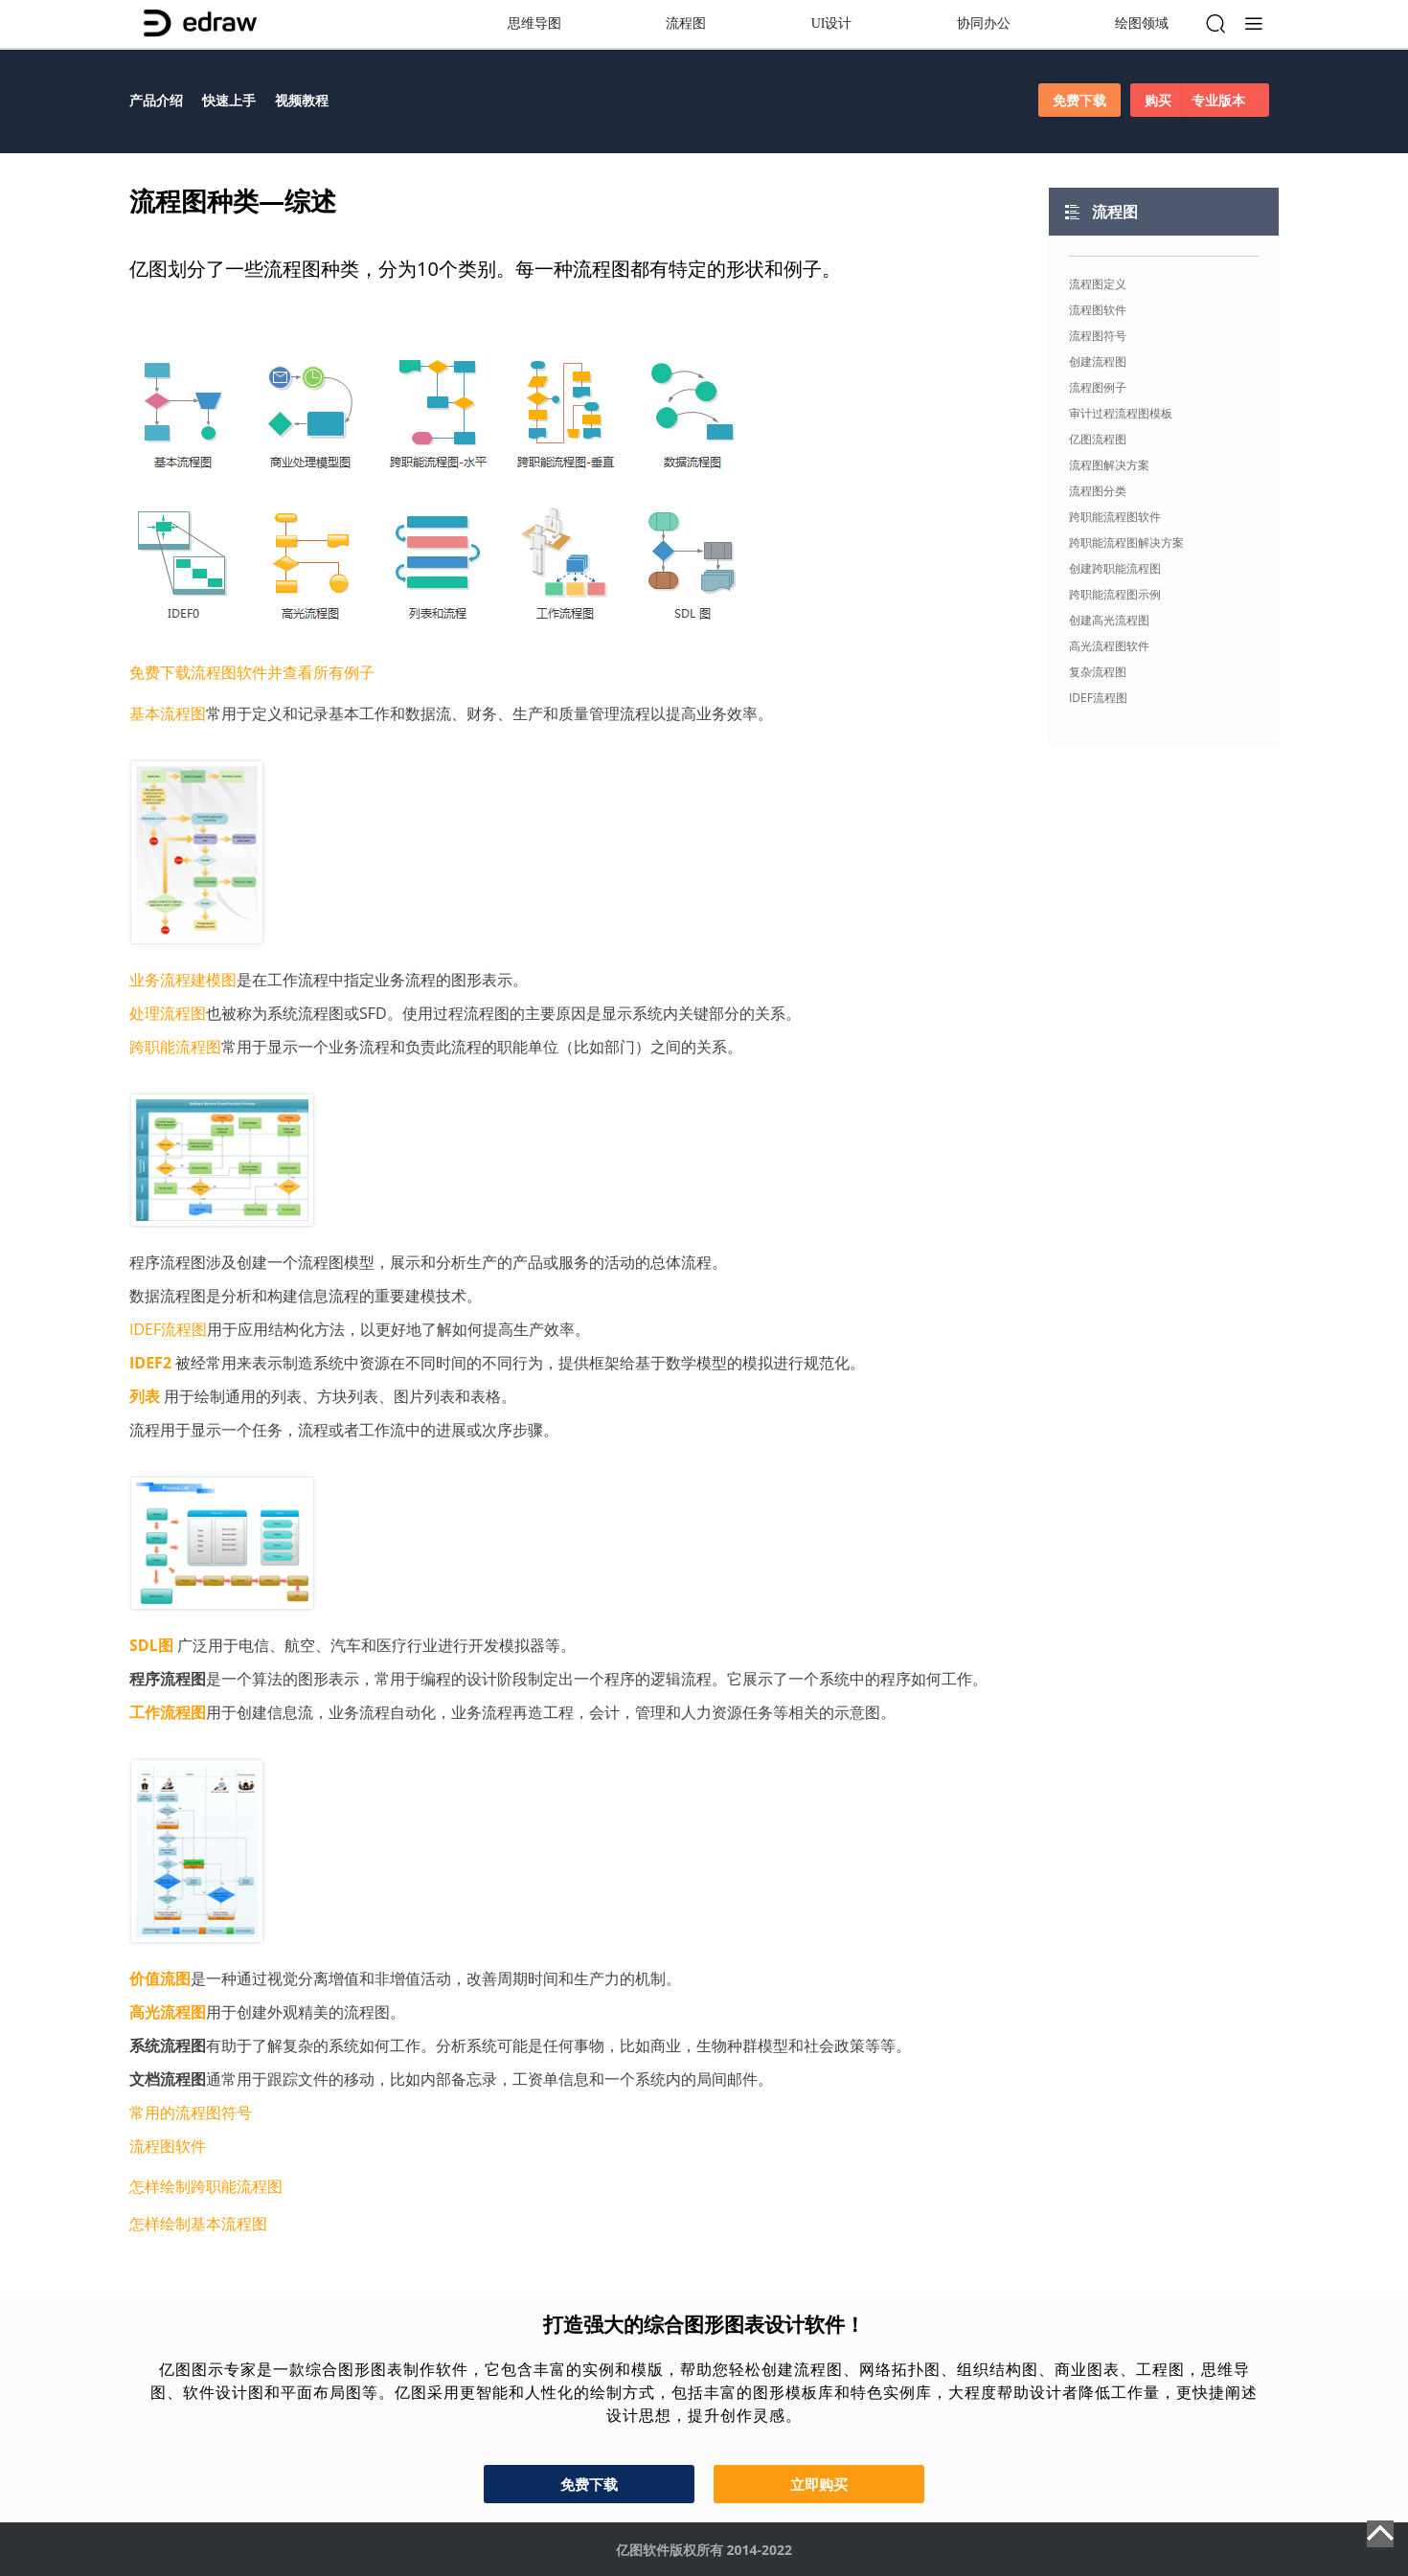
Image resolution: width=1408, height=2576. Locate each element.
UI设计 (831, 23)
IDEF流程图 (168, 1329)
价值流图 (160, 1978)
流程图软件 (167, 2146)
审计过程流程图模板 (1120, 413)
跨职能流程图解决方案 (1126, 542)
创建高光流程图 (1109, 620)
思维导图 (534, 23)
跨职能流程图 (175, 1046)
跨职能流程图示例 (1115, 594)
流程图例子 (1097, 387)
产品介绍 (156, 100)
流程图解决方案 (1109, 465)
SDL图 (151, 1645)
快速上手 (229, 100)
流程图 (686, 23)
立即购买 (819, 2484)
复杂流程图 (1097, 672)
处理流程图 (167, 1013)
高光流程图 (167, 2011)
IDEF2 (150, 1362)
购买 (1200, 100)
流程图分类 (1097, 491)
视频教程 (302, 100)
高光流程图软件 (1109, 646)
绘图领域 (1142, 23)
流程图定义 (1097, 284)
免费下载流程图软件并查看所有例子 (252, 672)
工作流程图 (167, 1712)
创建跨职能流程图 (1115, 568)
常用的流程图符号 (190, 2112)
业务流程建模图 (183, 979)
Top (1380, 2533)
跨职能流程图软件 (1115, 516)
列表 (144, 1396)
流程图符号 (1097, 336)
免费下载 (1079, 100)
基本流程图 (167, 713)
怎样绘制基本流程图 (198, 2223)
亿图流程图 (1097, 439)
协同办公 (984, 23)
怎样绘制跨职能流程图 (206, 2186)
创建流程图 (1097, 361)
